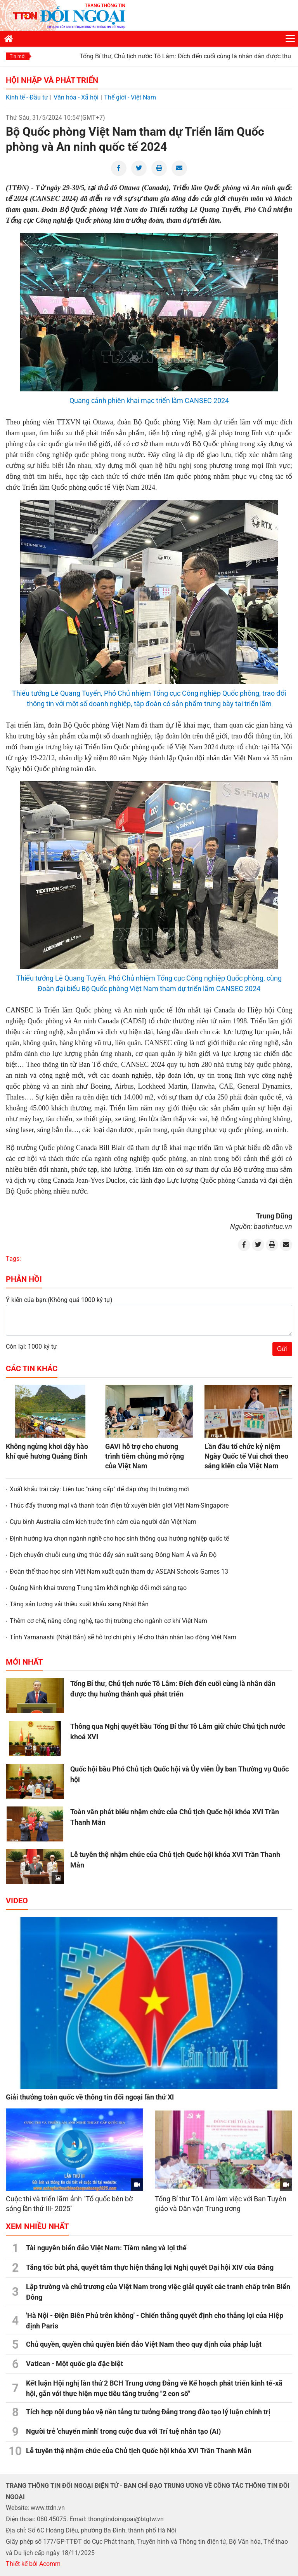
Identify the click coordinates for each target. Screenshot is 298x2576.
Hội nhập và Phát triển (52, 80)
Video (17, 1900)
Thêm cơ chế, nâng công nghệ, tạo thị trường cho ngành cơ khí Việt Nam (108, 1621)
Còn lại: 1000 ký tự (31, 1346)
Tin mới (18, 56)
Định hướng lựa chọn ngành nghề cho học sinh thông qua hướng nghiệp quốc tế (119, 1538)
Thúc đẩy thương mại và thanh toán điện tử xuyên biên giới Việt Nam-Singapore (119, 1505)
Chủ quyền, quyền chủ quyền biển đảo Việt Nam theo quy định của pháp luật (144, 2344)
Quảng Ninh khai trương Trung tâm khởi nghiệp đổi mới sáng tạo (98, 1588)
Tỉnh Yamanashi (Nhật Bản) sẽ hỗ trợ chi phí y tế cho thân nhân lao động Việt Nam (123, 1637)
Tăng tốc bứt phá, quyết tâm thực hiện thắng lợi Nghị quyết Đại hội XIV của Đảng (150, 2267)
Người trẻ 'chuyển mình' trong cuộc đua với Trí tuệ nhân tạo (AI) (123, 2431)
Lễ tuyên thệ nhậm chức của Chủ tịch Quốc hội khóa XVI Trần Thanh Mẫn (138, 2451)
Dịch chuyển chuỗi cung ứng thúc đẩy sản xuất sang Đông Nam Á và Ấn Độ (113, 1555)
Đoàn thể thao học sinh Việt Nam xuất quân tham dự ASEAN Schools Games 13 (119, 1571)
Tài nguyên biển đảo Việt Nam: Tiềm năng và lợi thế (106, 2248)
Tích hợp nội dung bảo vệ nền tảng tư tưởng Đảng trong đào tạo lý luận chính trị (148, 2412)
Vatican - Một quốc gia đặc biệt (74, 2364)
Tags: (13, 1258)
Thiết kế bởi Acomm (33, 2563)
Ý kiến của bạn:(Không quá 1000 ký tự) (59, 1300)
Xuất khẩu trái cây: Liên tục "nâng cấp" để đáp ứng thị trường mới (99, 1489)
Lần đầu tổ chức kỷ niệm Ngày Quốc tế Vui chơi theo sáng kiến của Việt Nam (246, 1456)
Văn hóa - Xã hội (76, 97)
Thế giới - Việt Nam (130, 97)
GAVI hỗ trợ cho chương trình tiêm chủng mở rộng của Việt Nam (144, 1456)
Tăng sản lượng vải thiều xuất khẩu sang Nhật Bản (79, 1604)
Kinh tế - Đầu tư (27, 97)
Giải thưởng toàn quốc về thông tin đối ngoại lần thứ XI (90, 2097)
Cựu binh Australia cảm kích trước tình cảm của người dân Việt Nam (103, 1521)
